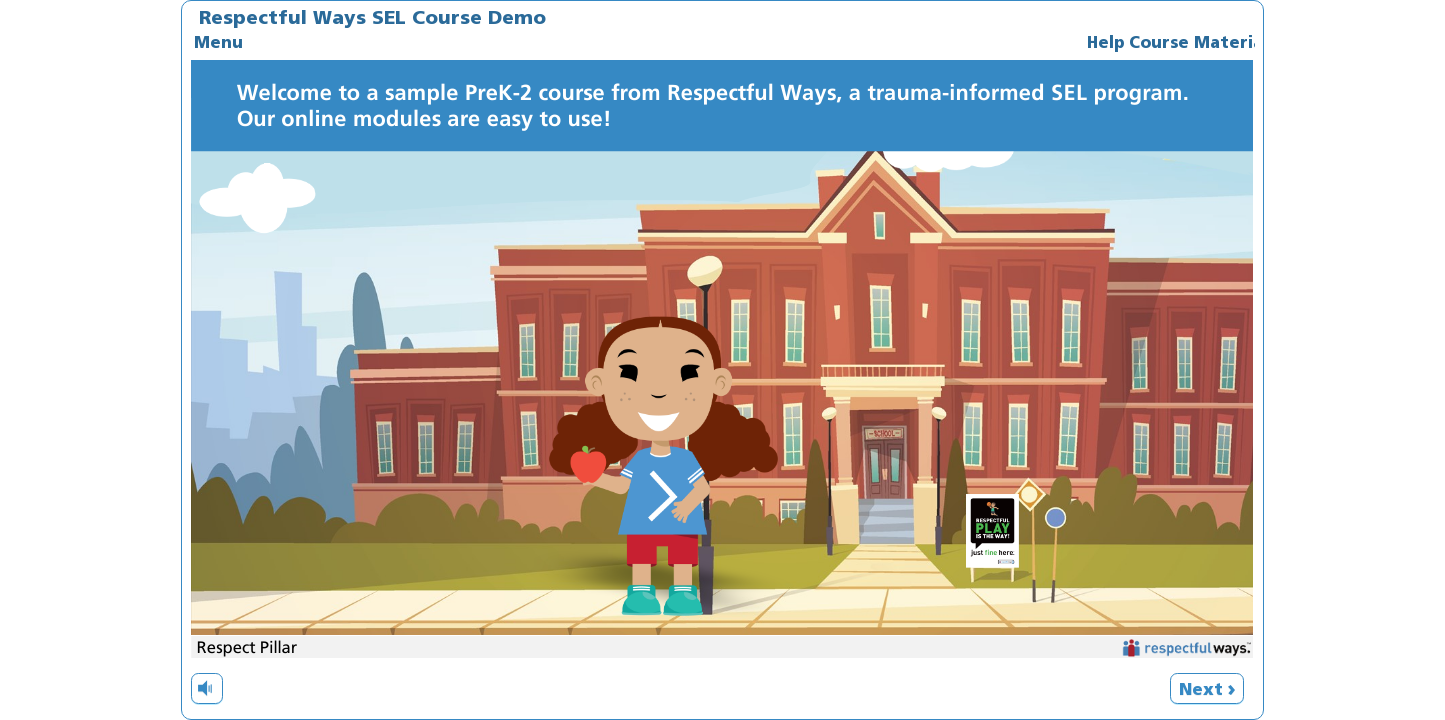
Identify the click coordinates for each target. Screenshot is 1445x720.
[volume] (207, 687)
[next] (1207, 688)
